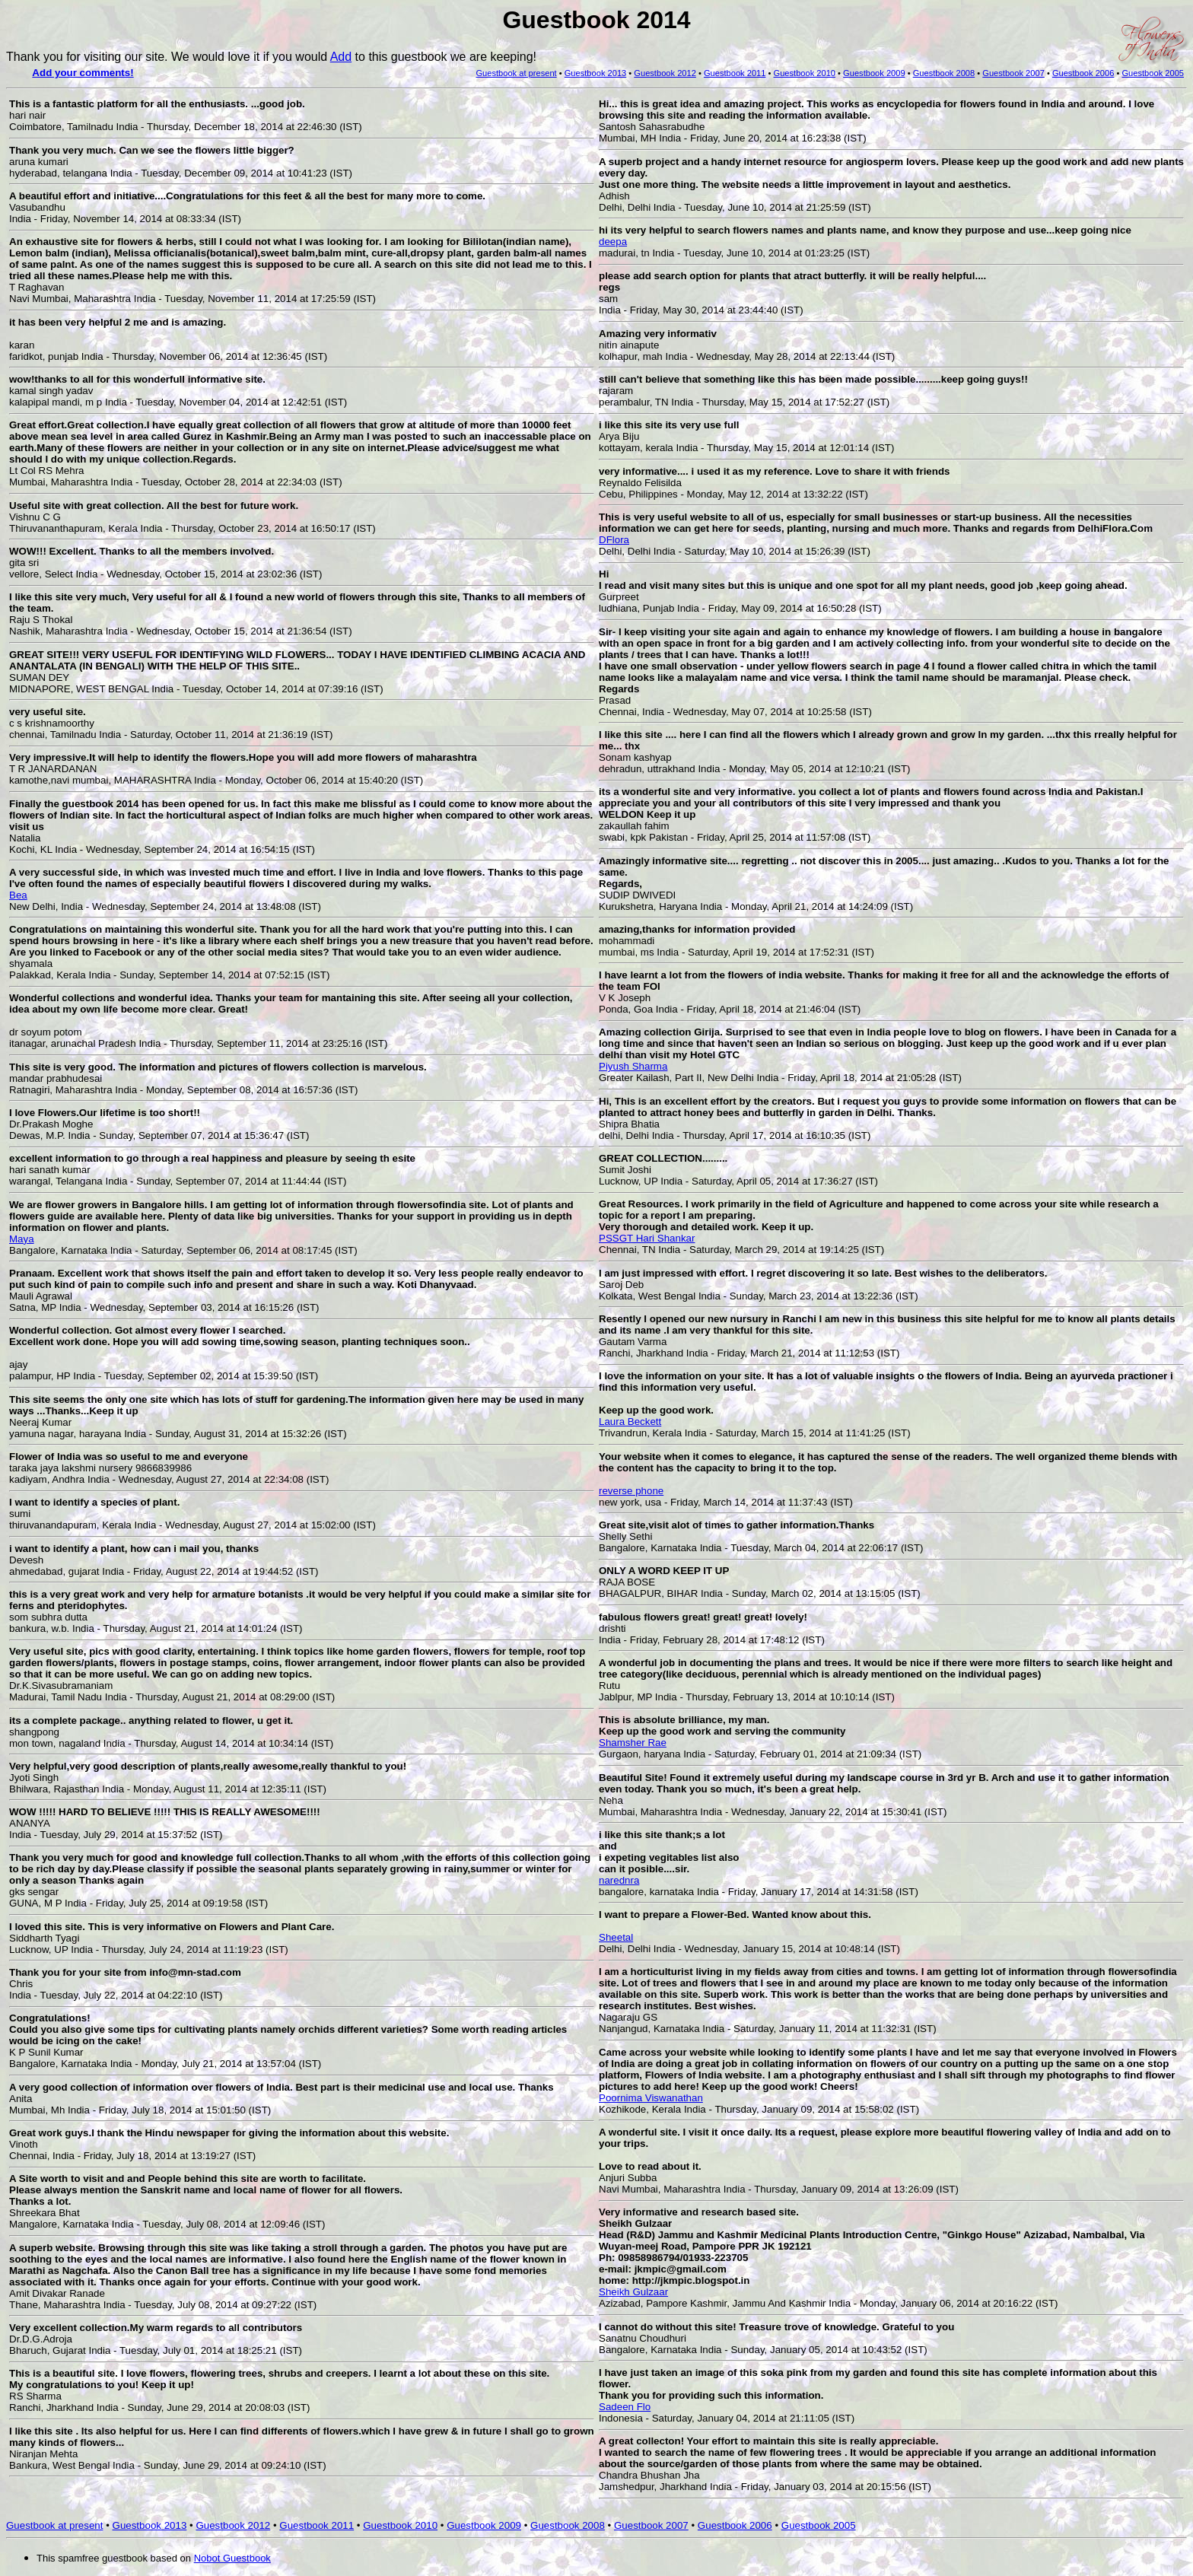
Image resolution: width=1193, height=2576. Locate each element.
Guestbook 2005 (818, 2525)
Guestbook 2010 (805, 73)
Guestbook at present (516, 73)
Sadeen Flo (625, 2406)
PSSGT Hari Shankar (647, 1238)
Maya (21, 1239)
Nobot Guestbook (232, 2558)
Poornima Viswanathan (651, 2098)
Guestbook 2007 (1013, 73)
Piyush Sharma (633, 1066)
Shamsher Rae (632, 1742)
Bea (18, 895)
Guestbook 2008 (944, 73)
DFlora (614, 539)
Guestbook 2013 (596, 73)
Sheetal (616, 1937)
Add (341, 56)
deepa (613, 241)
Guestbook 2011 (735, 73)
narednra (619, 1880)
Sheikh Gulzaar (633, 2292)
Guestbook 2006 (1083, 73)
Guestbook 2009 (874, 73)
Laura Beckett (630, 1421)
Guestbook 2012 (665, 73)
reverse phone (631, 1490)
